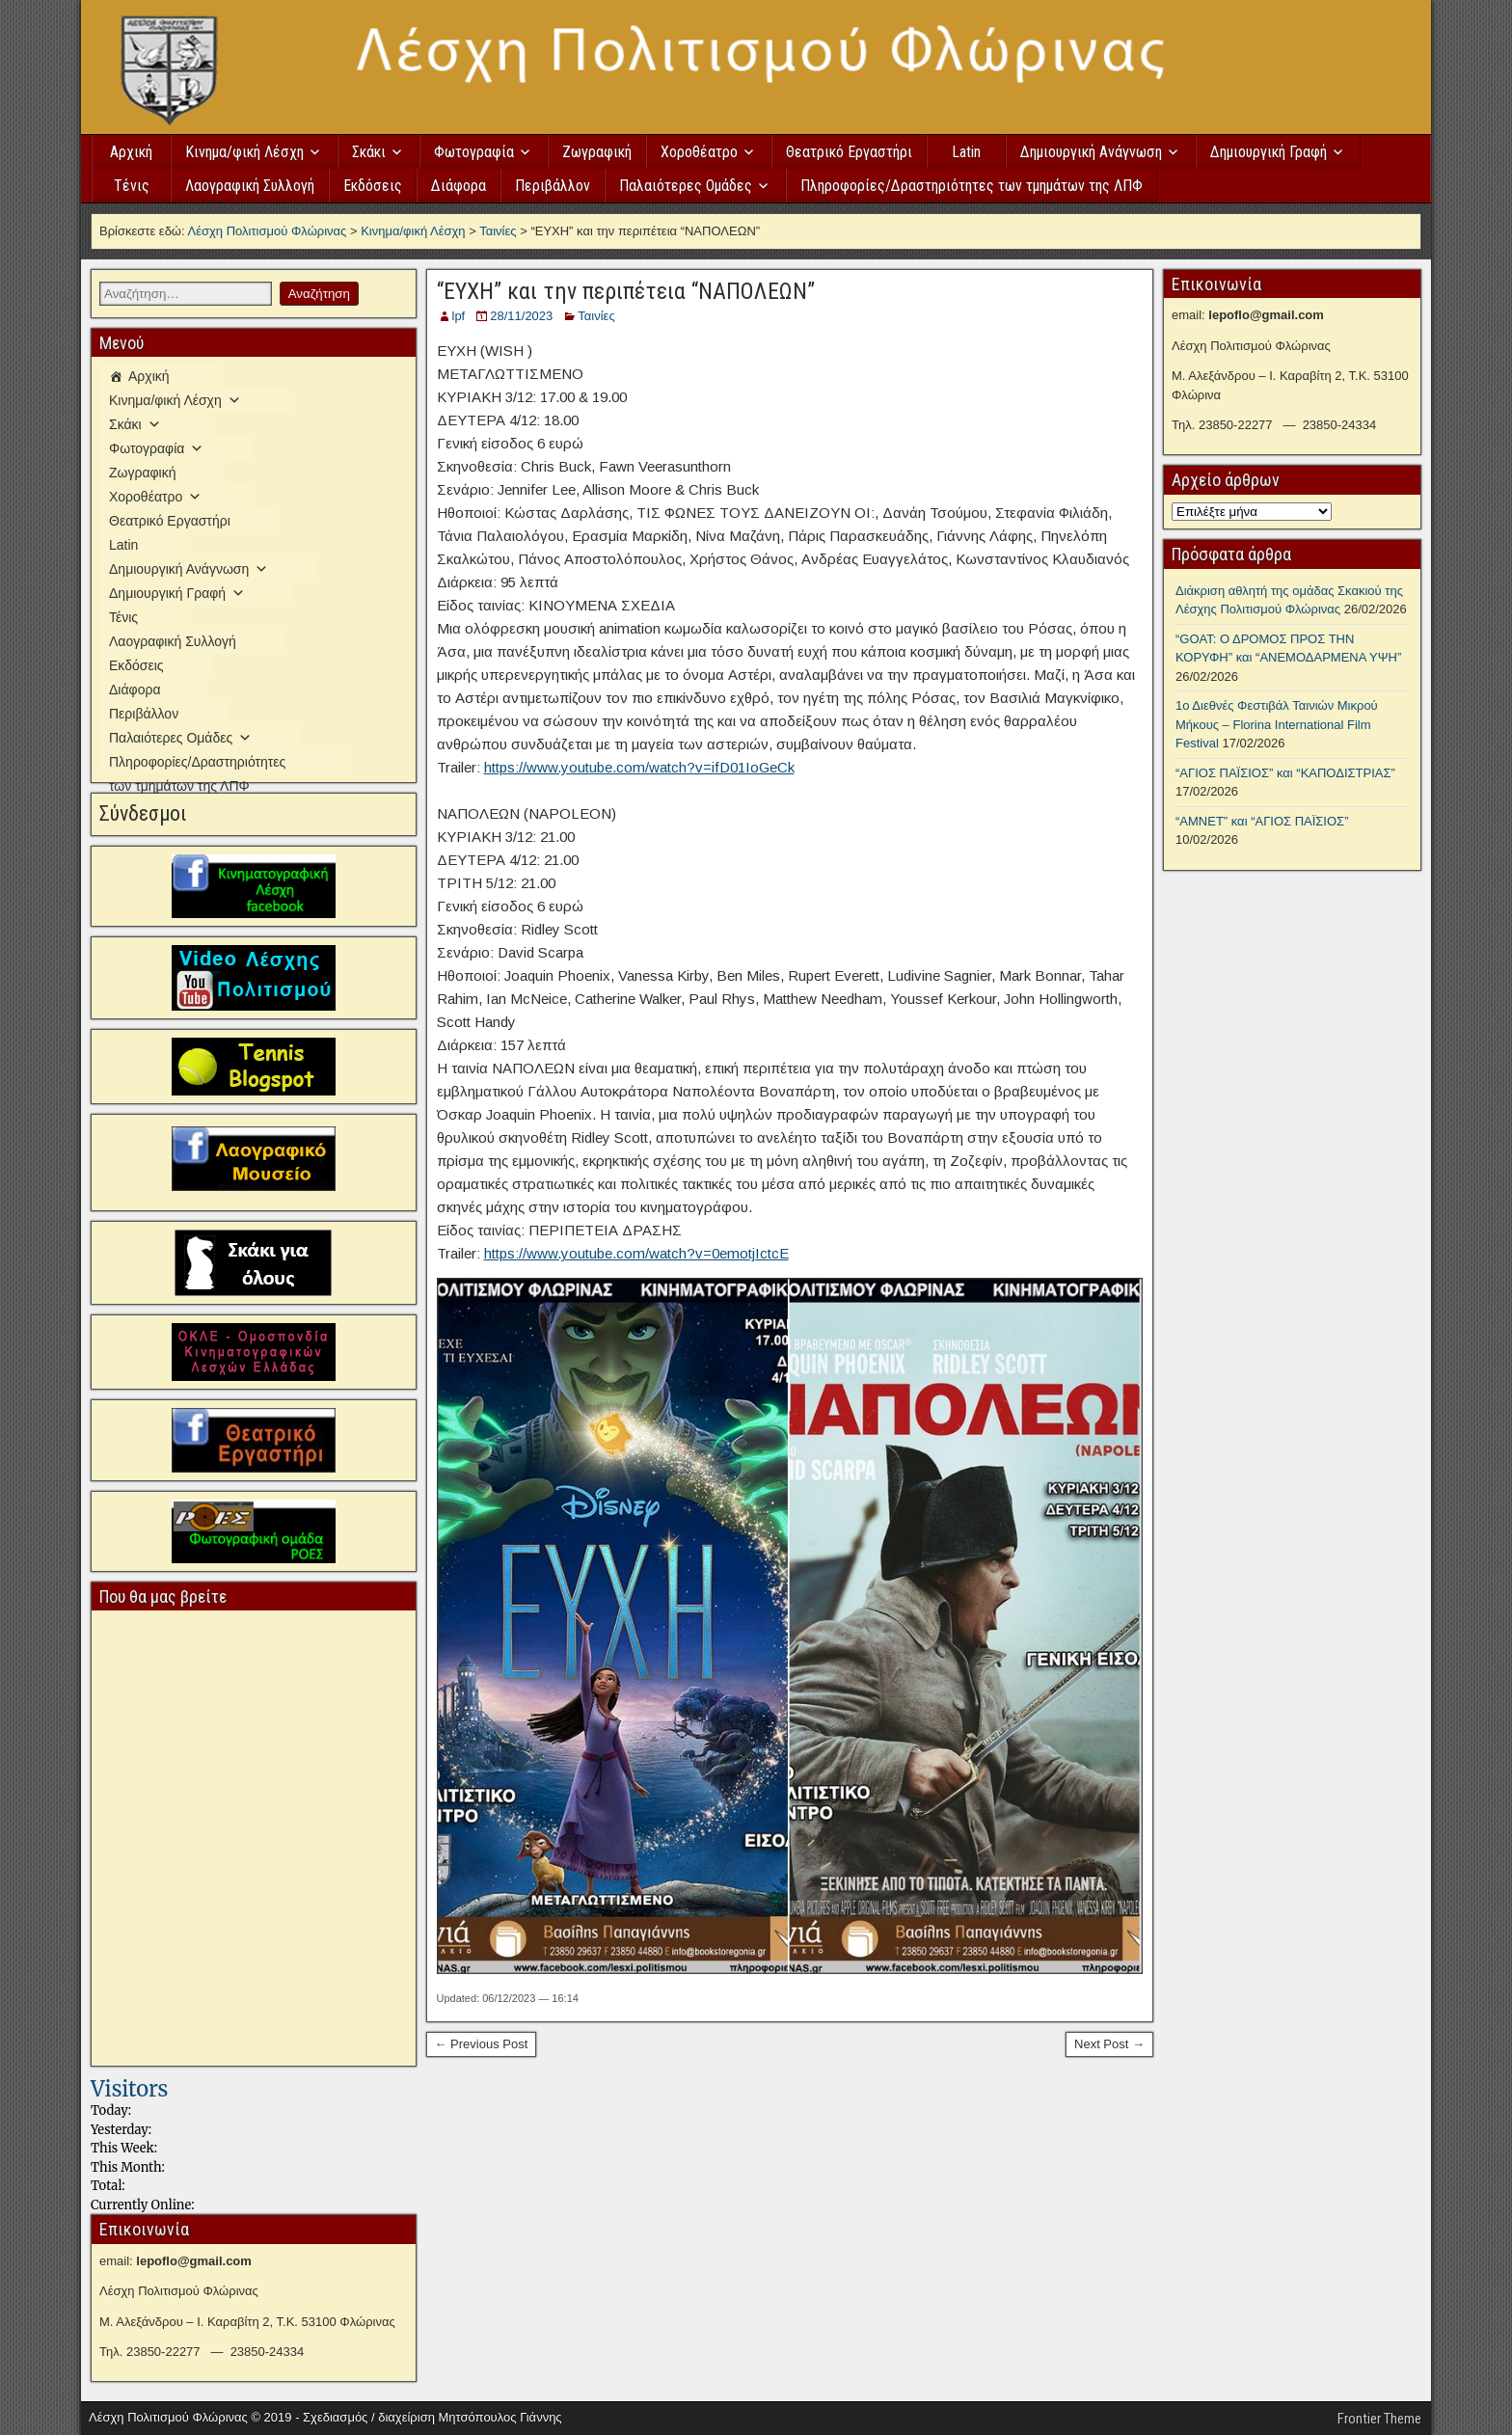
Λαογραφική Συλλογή (249, 185)
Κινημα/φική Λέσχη (244, 152)
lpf (459, 316)
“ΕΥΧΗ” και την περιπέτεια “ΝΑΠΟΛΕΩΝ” (626, 291)
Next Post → (1109, 2044)
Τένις (131, 185)
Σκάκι (369, 152)
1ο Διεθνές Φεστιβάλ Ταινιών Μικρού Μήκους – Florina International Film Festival (1276, 724)
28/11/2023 (521, 316)
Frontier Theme (1379, 2418)
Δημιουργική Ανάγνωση (1091, 152)
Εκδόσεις (372, 185)
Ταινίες (596, 316)
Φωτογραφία (474, 152)
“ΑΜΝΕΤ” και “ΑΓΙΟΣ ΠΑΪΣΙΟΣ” (1261, 821)
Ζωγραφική (597, 152)
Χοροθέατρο (699, 152)
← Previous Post (481, 2044)
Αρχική (131, 152)
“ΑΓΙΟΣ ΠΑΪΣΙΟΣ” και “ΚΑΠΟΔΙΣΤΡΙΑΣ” (1285, 773)
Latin (966, 152)
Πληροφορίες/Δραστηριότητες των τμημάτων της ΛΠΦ (971, 185)
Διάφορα (458, 185)
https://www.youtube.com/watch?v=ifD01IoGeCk (639, 767)
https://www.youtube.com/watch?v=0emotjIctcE (636, 1253)
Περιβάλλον (552, 185)
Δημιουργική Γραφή (1268, 152)
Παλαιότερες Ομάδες (685, 185)
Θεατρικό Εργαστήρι (849, 152)
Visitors (129, 2088)
